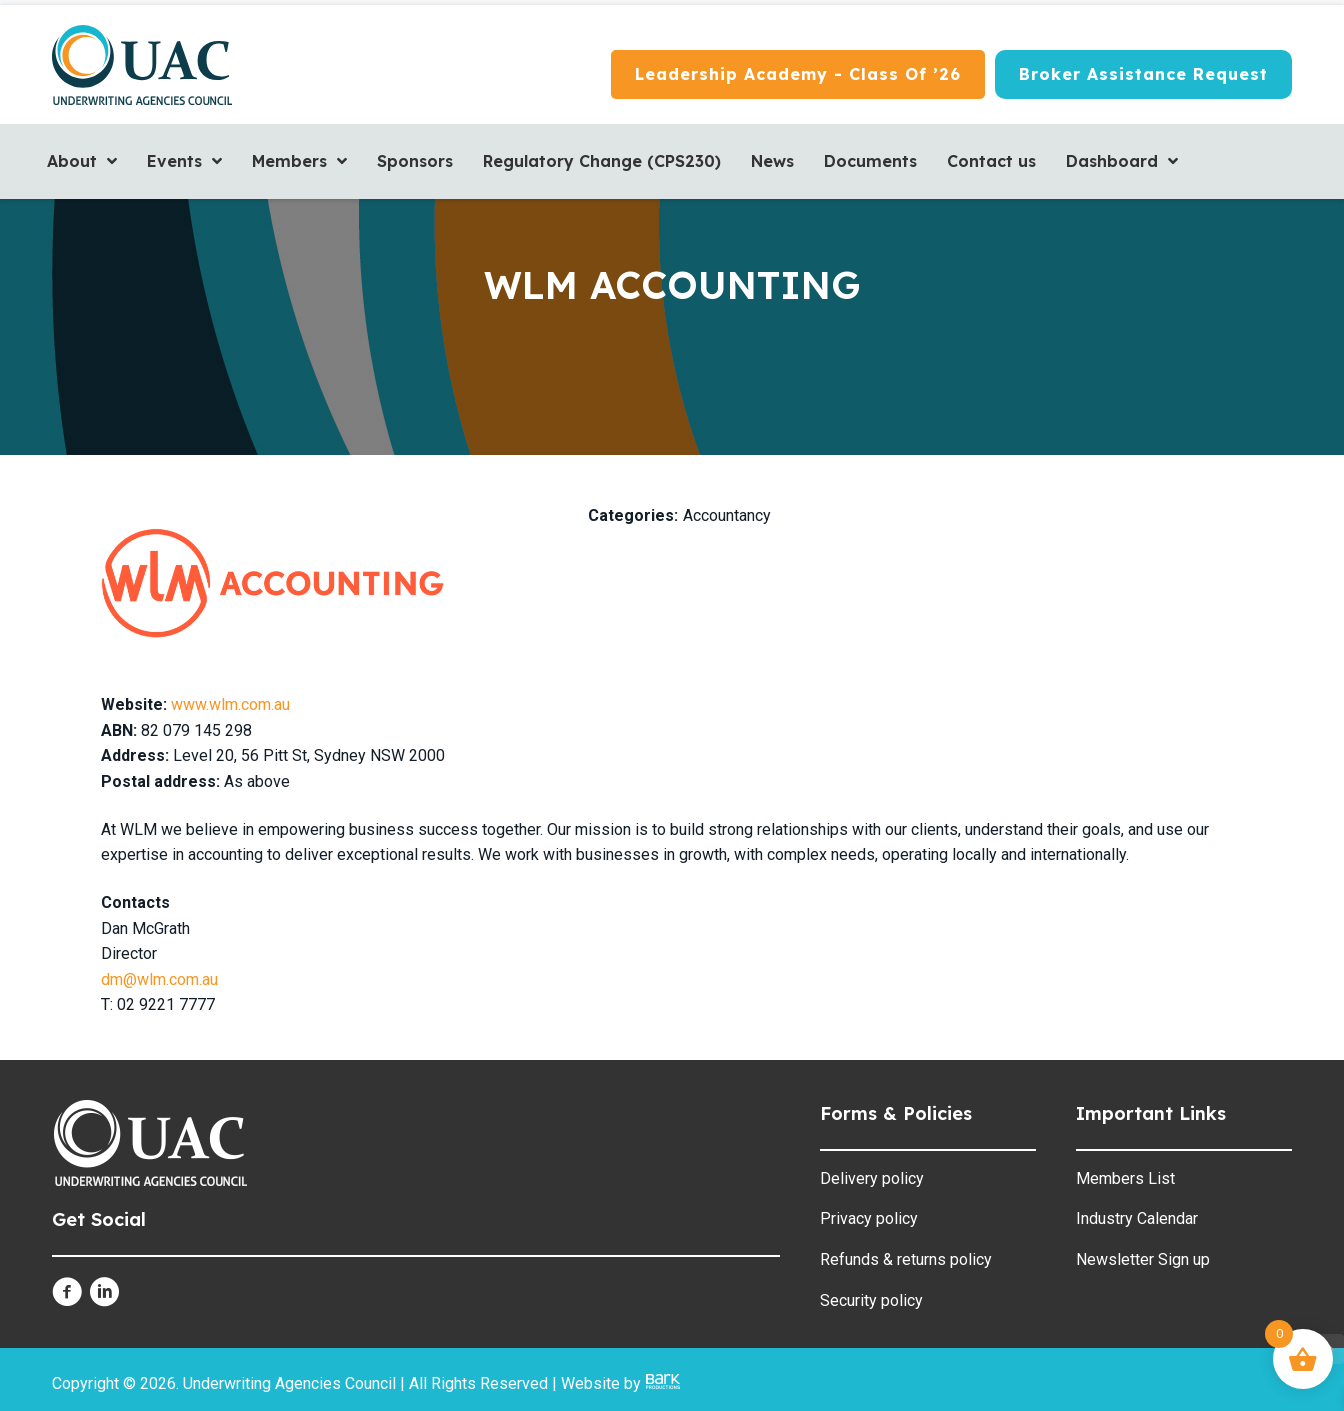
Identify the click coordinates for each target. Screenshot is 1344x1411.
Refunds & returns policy (906, 1259)
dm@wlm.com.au (159, 979)
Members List (1125, 1178)
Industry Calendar (1137, 1218)
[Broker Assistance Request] (1143, 75)
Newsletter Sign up (1143, 1259)
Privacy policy (869, 1218)
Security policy (871, 1300)
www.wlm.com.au (230, 704)
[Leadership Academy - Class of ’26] (798, 75)
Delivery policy (872, 1178)
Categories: (633, 515)
